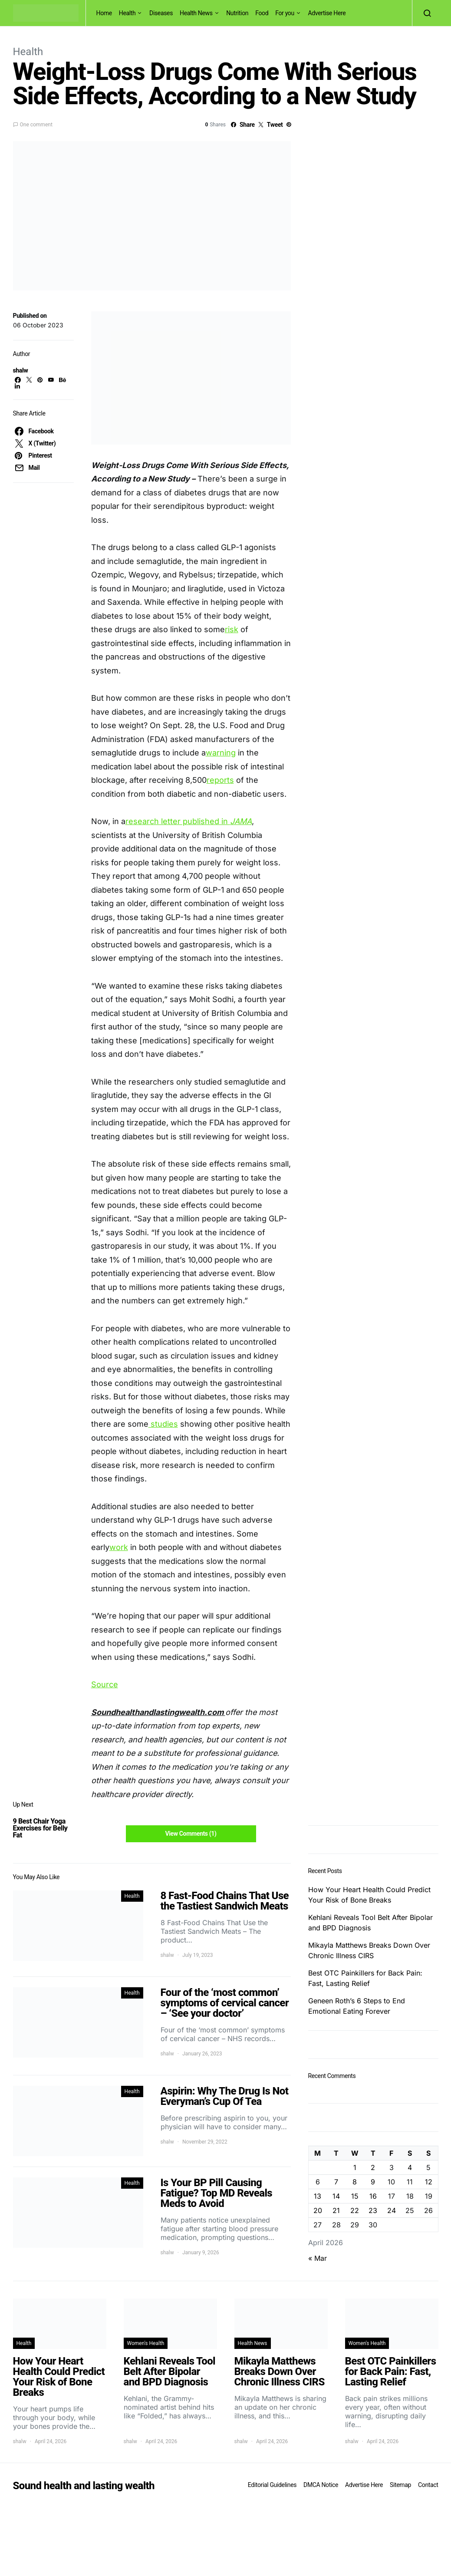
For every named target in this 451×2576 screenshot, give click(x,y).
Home (104, 13)
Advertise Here (327, 13)
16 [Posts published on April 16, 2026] (373, 2196)
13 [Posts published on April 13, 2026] (317, 2196)
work (118, 1547)
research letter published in (177, 821)
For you (284, 13)
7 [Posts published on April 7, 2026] (336, 2181)
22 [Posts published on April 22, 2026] (354, 2210)
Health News (196, 13)
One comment (36, 125)
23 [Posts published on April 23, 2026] (373, 2210)
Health (127, 13)
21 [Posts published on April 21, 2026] (336, 2210)
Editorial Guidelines (272, 2484)
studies (163, 1423)
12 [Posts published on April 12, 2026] (428, 2181)
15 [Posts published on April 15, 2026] (355, 2196)
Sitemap (400, 2484)
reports (220, 780)
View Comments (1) (190, 1833)
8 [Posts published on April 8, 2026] (354, 2181)
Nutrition (237, 13)
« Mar (317, 2258)
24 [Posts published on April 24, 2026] (391, 2210)
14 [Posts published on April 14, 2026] (336, 2196)
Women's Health (146, 2343)
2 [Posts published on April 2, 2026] (373, 2167)
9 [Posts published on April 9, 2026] (373, 2181)
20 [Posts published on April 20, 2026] (317, 2210)
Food (261, 13)
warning (221, 752)
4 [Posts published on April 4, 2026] (410, 2167)
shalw (20, 370)
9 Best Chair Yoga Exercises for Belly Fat (40, 1828)
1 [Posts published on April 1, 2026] (354, 2167)
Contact (428, 2484)
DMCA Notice (320, 2484)
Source (104, 1684)
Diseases (161, 13)
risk (231, 629)
